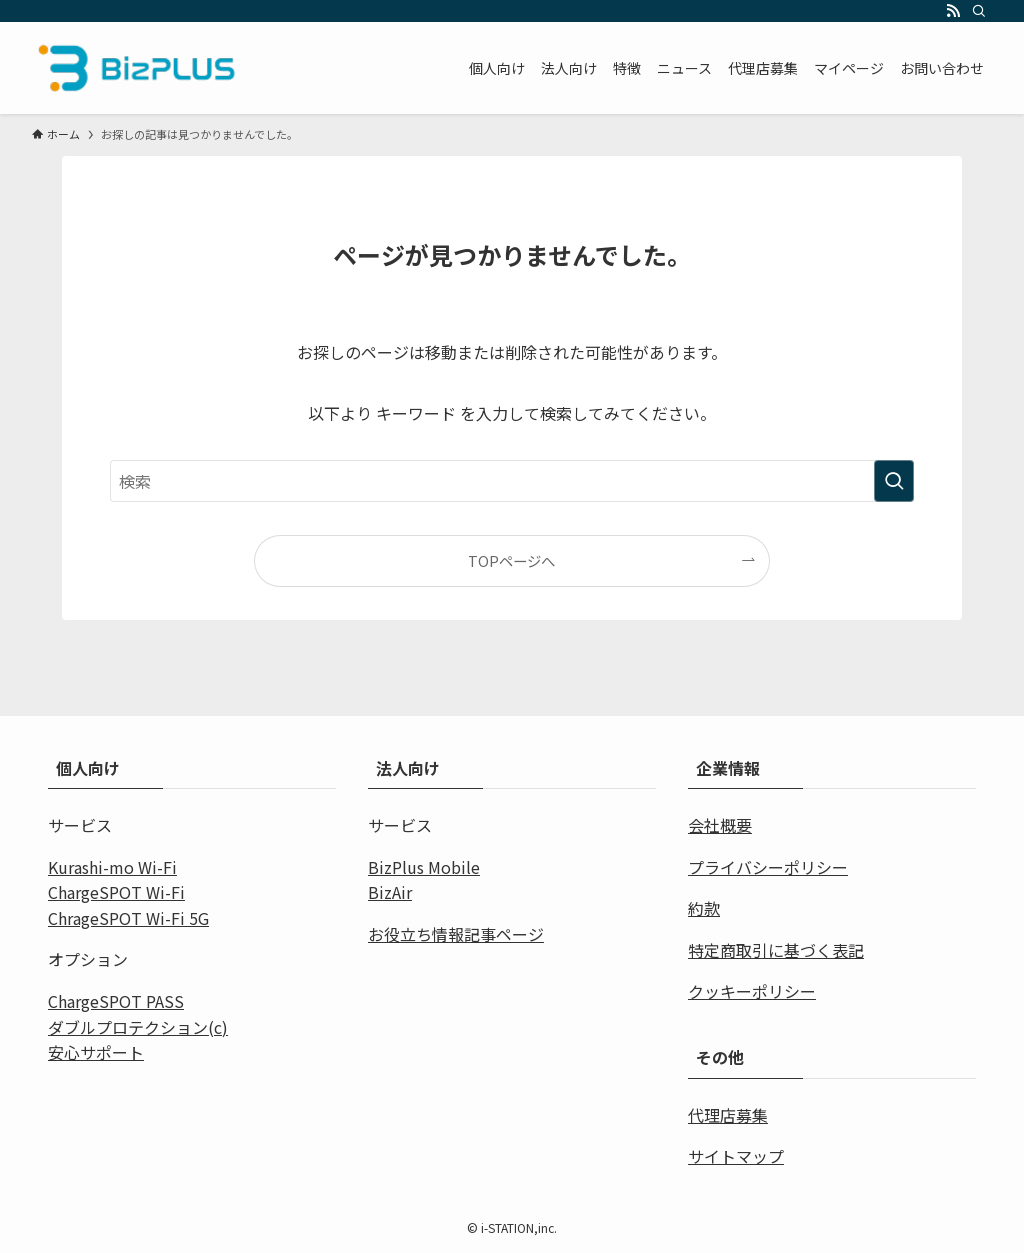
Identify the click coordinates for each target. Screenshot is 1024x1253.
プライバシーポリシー (768, 867)
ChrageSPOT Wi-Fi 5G (128, 918)
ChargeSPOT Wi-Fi (116, 892)
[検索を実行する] (894, 481)
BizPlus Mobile (424, 867)
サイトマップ (736, 1156)
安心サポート (96, 1052)
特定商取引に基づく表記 (776, 950)
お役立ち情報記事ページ (456, 934)
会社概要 (720, 825)
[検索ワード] (512, 481)
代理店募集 (728, 1115)
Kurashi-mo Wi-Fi (112, 867)
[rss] (953, 11)
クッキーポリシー (752, 991)
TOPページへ (511, 560)
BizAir (390, 892)
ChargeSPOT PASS (116, 1001)
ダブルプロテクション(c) (138, 1027)
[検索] (979, 11)
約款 (704, 908)
